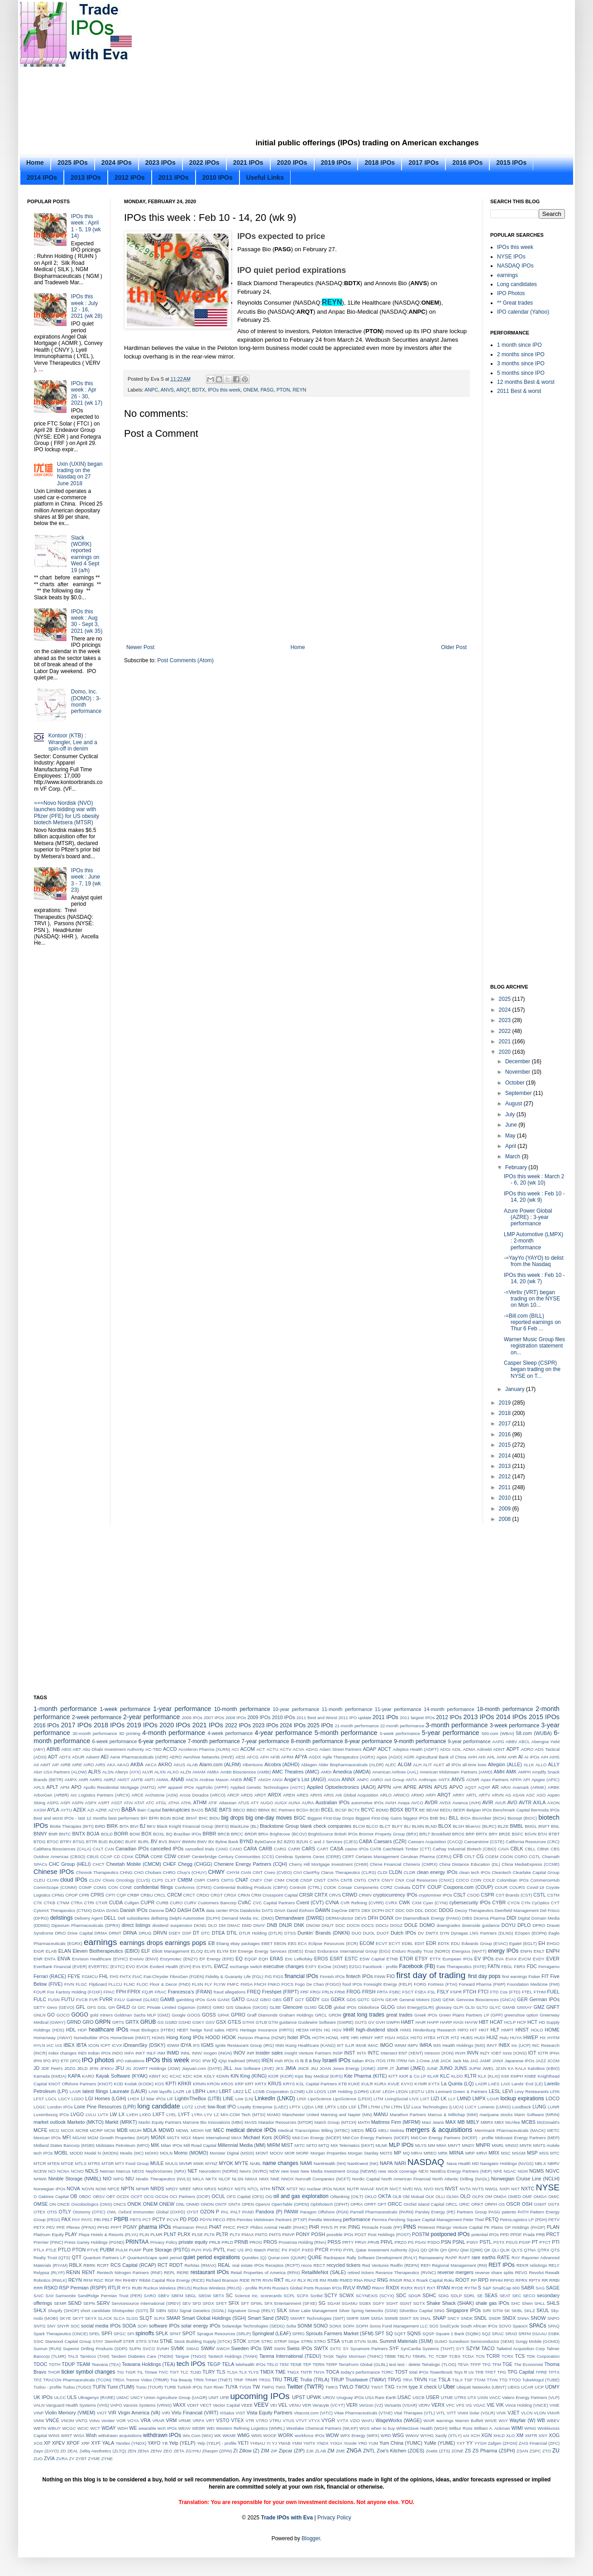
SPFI (106, 2333)
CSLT (460, 1894)
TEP (307, 2364)
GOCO (63, 2014)
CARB (266, 1848)
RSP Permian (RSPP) (83, 2287)
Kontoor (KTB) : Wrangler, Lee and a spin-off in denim (72, 742)
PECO (219, 2219)
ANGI (277, 1779)
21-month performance (356, 1725)
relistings (538, 2265)
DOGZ (396, 1925)
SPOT (189, 2333)
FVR (93, 1999)
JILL (227, 2068)
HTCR (443, 2037)
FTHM (540, 1991)
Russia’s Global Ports (293, 2287)
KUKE (354, 2083)
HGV (337, 2029)
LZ (216, 2114)
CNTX (374, 1880)
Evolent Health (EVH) (170, 1966)
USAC (404, 2397)
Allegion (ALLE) (505, 1764)
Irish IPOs (283, 2060)
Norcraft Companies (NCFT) (323, 2178)
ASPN (77, 1802)
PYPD (336, 2249)
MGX (186, 2137)
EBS (292, 1943)
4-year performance (283, 1732)
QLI (495, 2249)
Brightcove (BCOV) (288, 1833)
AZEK (79, 1809)
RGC (98, 2280)
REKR (522, 2265)
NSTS (240, 2188)
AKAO (123, 1764)
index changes (62, 2052)
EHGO (553, 1943)
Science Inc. (246, 2295)
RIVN (268, 2280)
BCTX (354, 1809)
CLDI (382, 1872)
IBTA (81, 2045)
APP (162, 1787)
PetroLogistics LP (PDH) (523, 2219)
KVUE (394, 2083)
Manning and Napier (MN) (346, 2114)
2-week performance (97, 1717)
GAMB (167, 1999)
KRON (213, 2083)
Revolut (536, 2272)
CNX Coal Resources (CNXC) (424, 1880)
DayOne (339, 1910)
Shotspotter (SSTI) (130, 2310)
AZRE (101, 1809)
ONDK (134, 2204)
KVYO (407, 2083)
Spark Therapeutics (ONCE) (60, 2333)
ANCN (192, 1779)
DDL (419, 1910)
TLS (220, 2372)
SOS (433, 2325)
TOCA (333, 2372)
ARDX (274, 1794)
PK (487, 2227)
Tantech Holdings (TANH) (233, 2356)
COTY (419, 1887)
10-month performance (242, 1709)
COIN (476, 1880)
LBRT (225, 2091)
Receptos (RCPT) (282, 2265)
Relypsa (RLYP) (49, 2272)
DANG (112, 1910)
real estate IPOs (248, 2265)
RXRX (407, 2287)
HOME (552, 2029)
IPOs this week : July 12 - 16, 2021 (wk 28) (86, 306)
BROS (458, 1833)
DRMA (101, 1933)
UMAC (122, 2397)
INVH (460, 2052)
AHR (511, 1756)
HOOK (229, 2037)
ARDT (260, 1794)
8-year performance (368, 1741)
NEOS (138, 2171)
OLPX (478, 2196)
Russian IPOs (328, 2287)
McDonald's (548, 2122)
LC (248, 2091)
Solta (291, 2325)
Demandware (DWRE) (299, 1918)
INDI (82, 2052)
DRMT (115, 1933)
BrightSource (320, 1833)
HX (542, 2037)
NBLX (540, 2163)
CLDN (395, 1872)
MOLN (166, 2153)
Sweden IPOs (246, 2348)
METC (553, 2130)
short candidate (95, 2310)
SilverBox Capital (416, 2310)
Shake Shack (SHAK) (450, 2303)
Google (179, 2014)
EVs (196, 1966)
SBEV (164, 2295)
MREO (430, 2153)
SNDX (509, 2318)
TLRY (208, 2372)
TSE (432, 2379)
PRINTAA (136, 2242)
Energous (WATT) (469, 1951)
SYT (460, 2348)
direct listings (136, 1925)
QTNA (530, 2249)
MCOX (67, 2130)
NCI (52, 2171)
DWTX (432, 1933)
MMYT (454, 2145)
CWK (404, 1902)
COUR (501, 1887)
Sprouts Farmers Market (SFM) (340, 2333)
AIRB (65, 1764)
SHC (515, 2303)
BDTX (198, 389)
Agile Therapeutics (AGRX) (348, 1756)
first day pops (484, 1976)
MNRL (498, 2145)
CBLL (530, 1848)
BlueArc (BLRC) (481, 1826)
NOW (101, 2188)
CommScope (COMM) (55, 1887)
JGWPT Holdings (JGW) (156, 2068)
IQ (214, 2060)
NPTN (127, 2188)
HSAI (390, 2037)
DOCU (382, 1925)
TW (256, 2387)
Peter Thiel (473, 2219)
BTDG (39, 1841)
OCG (149, 2196)
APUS (440, 1787)
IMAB (361, 2045)
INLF (151, 2052)
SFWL (257, 2303)
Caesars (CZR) (389, 1841)
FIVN (69, 1984)
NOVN (87, 2188)
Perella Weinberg (324, 2219)
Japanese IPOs (520, 2060)
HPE (345, 2037)
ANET (250, 1779)
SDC (401, 2295)
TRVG (394, 2379)
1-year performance (182, 1708)
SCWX (346, 2295)
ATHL (186, 1802)
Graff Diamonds (262, 2014)
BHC (203, 1818)
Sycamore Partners (369, 2348)
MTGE (67, 2163)
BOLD (107, 1833)
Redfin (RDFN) (404, 2265)
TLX (243, 2372)
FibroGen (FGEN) (187, 1976)
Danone (156, 1910)
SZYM (472, 2348)
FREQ (254, 1991)
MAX (450, 2122)
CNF (268, 1880)
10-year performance (296, 1709)
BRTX (481, 1833)
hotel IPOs (299, 2037)
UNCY (136, 2397)
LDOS (320, 2091)
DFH (373, 1918)
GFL (80, 2007)
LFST (38, 2098)
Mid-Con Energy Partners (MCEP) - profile (452, 2137)
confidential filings (153, 1887)
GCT (299, 1999)
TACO (487, 2348)
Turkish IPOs (189, 2387)
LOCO (553, 2098)
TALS (72, 2356)
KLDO (457, 2076)
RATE (503, 2257)
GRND (74, 2022)
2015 (505, 1445)
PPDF (516, 2234)
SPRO (298, 2333)
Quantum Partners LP (104, 2257)
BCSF (341, 1809)
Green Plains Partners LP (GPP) (471, 2014)
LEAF (375, 2091)
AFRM (287, 1756)
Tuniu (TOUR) (149, 2387)
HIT (473, 2029)
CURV (190, 1902)
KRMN (199, 2083)
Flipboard (98, 1984)
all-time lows (475, 1764)
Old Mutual (413, 2196)
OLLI (440, 2196)
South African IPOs (478, 2325)
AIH (544, 1756)
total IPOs (418, 2372)
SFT (245, 2303)
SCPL (289, 2295)
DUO (356, 1933)
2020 (505, 1052)
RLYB (312, 2280)
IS (297, 2060)
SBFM (177, 2295)
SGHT (392, 2303)
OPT (382, 2204)
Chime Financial (386, 1864)
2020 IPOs (292, 162)
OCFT (136, 2196)
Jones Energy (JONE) (354, 2068)
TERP (332, 2364)
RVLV (349, 2287)
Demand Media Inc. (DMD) (248, 1918)
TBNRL (419, 2356)
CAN (109, 1848)
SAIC (38, 2295)
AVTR (525, 1802)
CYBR (499, 1902)
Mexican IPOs (47, 2137)
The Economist (528, 2364)
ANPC (151, 389)
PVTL (219, 2249)
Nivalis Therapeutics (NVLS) (163, 2178)
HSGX (403, 2037)
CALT (98, 1848)
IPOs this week (224, 389)
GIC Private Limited (157, 2007)
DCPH (378, 1910)
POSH (318, 2234)
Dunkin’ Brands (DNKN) (323, 1933)
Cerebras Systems (293, 1856)
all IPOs (453, 1764)
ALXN (160, 1771)
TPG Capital (520, 2372)
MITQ (323, 2145)
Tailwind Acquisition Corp (520, 2348)
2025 (505, 999)
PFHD (103, 2227)
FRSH (368, 1991)
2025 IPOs (72, 162)
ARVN (497, 1794)
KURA (380, 2083)
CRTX (320, 1894)
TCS (520, 2356)
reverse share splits (494, 2272)
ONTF (221, 2204)
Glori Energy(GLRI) (415, 2007)
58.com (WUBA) (534, 1733)
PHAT (215, 2227)
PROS (270, 2242)
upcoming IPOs (259, 2396)
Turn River (214, 2387)
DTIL (232, 1933)
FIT (545, 1976)
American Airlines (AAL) (395, 1771)
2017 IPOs (423, 162)
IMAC (373, 2045)
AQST (470, 1787)
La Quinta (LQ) (457, 2083)
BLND (431, 1826)
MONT (262, 2153)
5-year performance (450, 1732)
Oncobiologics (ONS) (91, 2204)
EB (211, 1943)
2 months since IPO (521, 354)
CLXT (170, 1880)
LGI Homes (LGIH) (105, 2098)
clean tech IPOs (474, 1872)
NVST (451, 2188)
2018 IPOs (379, 162)
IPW (206, 2060)
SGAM (333, 2303)
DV (421, 1933)
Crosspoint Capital (280, 1895)
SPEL (94, 2333)
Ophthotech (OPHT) (330, 2204)
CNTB (346, 1880)
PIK (343, 2227)
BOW (134, 1833)
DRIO (60, 1933)
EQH (263, 1958)
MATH (363, 2122)
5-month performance (346, 1732)
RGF (109, 2280)
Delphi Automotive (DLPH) (194, 1918)
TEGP (213, 2364)
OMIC (554, 2196)
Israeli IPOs (336, 2060)
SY (346, 2348)
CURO (176, 1902)
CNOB (292, 1880)
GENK (448, 1999)
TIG (120, 2372)
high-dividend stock (377, 2029)
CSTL (539, 1894)
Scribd (316, 2295)
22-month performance (402, 1725)
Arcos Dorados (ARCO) (203, 1794)
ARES (302, 1794)
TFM (496, 2364)
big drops (232, 1818)
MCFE (40, 2130)
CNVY (388, 1880)
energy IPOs (503, 1951)
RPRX (522, 2280)
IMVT (492, 2045)
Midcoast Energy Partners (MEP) (527, 2137)
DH (398, 1918)
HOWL (332, 2037)
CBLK (517, 1848)
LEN (430, 2091)
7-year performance (265, 1741)
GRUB (148, 2022)
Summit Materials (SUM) (406, 2341)
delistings (61, 1918)
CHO (138, 1872)
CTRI (89, 1902)
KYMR (421, 2083)
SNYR (63, 2325)
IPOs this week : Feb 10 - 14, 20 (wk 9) (534, 1196)
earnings (507, 275)
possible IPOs (339, 2234)
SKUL (542, 2310)
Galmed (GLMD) (142, 1999)
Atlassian (227, 1802)
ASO (540, 1794)
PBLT (107, 2219)
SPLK (162, 2333)
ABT (77, 1749)
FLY (208, 1984)
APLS (39, 1787)
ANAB (177, 1779)
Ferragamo (549, 1966)
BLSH (458, 1826)
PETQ (491, 2219)
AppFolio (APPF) (212, 1787)
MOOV (276, 2153)
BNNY (40, 1833)
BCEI (315, 1809)
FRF (304, 1991)
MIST (287, 2145)
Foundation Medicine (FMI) (533, 1984)
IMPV (412, 2045)
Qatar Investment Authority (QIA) (387, 2249)
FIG (268, 1976)
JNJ (314, 2068)
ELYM (222, 1951)
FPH (121, 1991)
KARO (88, 2076)
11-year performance (398, 1709)
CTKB (49, 1902)
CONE (126, 1887)
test (392, 2364)
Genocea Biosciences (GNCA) (486, 1999)
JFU (119, 2068)
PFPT (116, 2227)
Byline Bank (227, 1841)
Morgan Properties (328, 2153)
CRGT (216, 1895)
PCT (147, 2219)
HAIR (421, 2022)
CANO (236, 1848)
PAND (248, 2211)
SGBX (365, 2303)
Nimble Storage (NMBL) (74, 2178)
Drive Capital (80, 1933)
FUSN (54, 1999)
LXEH (132, 2114)
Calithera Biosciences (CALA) (62, 1848)
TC (431, 2356)
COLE (489, 1880)
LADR (481, 2083)
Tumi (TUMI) (120, 2387)
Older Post (454, 647)
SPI (130, 2333)
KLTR (470, 2076)
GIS (230, 2007)
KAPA (74, 2076)
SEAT (504, 2295)
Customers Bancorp (217, 1902)
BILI (443, 1818)
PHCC (229, 2227)
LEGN (401, 2091)
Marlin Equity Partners (160, 2122)
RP (474, 2280)
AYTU (66, 1809)
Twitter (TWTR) (305, 2387)
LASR (75, 2091)
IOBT (496, 2052)
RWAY (378, 2287)
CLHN (52, 1880)
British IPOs (346, 1833)
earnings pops (185, 1942)
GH (111, 2007)
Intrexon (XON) (439, 2052)
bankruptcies (176, 1809)
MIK (155, 2145)
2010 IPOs (217, 177)
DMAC (233, 1925)
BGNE (178, 1818)
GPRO (238, 2014)
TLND (195, 2372)
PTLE (51, 2249)
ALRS (94, 1771)
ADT (53, 1756)
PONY (303, 2234)
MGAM (79, 2137)
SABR (527, 2287)
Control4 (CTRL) (306, 1887)
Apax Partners (494, 1779)
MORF (302, 2153)
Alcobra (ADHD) (282, 1764)
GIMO (219, 2007)
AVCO (417, 1802)
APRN (425, 1787)
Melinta (397, 2130)
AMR (83, 1779)
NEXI (423, 2171)
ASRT (104, 1802)
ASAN (518, 1794)
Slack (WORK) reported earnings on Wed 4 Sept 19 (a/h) (85, 554)
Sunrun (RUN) (47, 2348)
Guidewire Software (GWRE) (326, 2022)
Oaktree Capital (53, 2196)
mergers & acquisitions (439, 2129)
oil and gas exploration (301, 2196)
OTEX (39, 2211)
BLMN (418, 1826)
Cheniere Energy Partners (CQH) (250, 1864)
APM (65, 1787)
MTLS (80, 2163)
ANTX (444, 1779)
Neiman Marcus (115, 2171)
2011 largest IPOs (417, 1717)
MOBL (61, 2152)
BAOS (197, 1809)
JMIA (290, 2068)
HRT (378, 2037)
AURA (308, 1802)
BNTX (78, 1833)
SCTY (330, 2295)
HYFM (553, 2037)
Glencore (292, 2007)
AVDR (431, 1802)
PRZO (401, 2242)
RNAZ (370, 2280)
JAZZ (541, 2060)
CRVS (335, 1895)
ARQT (182, 389)
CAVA (503, 1848)
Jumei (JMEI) (410, 2068)
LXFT (158, 2114)
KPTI (171, 2083)
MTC (555, 2153)
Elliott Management (170, 1951)
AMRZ (110, 1779)
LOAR (493, 2098)
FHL (103, 1976)
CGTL (534, 1856)
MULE (157, 2163)
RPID (509, 2280)
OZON (207, 2211)
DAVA (280, 1910)
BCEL (327, 1809)
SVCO (149, 2348)
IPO (47, 2060)
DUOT (383, 1933)
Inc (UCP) (521, 2045)
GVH (380, 2022)
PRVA (360, 2242)
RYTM (470, 2287)
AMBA (213, 1771)
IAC (50, 2045)
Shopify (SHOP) (63, 2310)
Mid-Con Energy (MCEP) (316, 2137)
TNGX (293, 2372)
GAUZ (252, 1999)
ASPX (91, 1802)
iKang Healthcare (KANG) (311, 2045)
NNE (274, 2178)
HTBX (430, 2037)
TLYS (253, 2372)
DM (222, 1925)
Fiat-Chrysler (155, 1976)
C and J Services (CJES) (334, 1841)
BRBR (209, 1833)
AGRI (409, 1756)
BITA (124, 1826)
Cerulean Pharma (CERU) (426, 1856)
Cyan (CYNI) (435, 1902)
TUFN (99, 2387)
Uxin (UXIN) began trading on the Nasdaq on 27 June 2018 (80, 474)
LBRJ (212, 2091)
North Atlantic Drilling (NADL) (460, 2178)
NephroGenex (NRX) (166, 2171)
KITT (393, 2076)
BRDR (250, 1833)
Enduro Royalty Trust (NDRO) (421, 1951)
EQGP (250, 1958)
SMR (364, 2318)
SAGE (553, 2287)
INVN (472, 2052)
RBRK (89, 2265)
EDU (455, 1943)
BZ (279, 1841)
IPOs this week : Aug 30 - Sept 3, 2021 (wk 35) (86, 621)
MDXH (197, 2130)
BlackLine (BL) (244, 1826)
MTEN (54, 2163)
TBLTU (404, 2356)
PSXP (525, 2242)
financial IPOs (301, 1976)
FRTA (382, 1991)
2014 (505, 1456)
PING (354, 2227)
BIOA (465, 1818)
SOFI (143, 2325)
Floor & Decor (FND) (170, 1984)
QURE (315, 2257)
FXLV (120, 1999)
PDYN (206, 2219)
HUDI (479, 2037)
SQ (389, 2333)
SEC (516, 2295)
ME (208, 2130)
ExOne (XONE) (333, 1966)
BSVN (530, 1833)
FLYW (219, 1984)
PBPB (121, 2219)
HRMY (366, 2037)
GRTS (118, 2022)
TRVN (420, 2379)
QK (487, 2249)
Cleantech (501, 1872)
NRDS (157, 2188)
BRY (493, 1833)
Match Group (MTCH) (335, 2122)
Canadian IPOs (132, 1848)
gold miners (101, 2014)
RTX (126, 2287)
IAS (58, 2045)
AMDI (325, 1771)
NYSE (548, 2187)
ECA (302, 1943)
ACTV (286, 1749)
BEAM (432, 1809)
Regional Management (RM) (459, 2265)
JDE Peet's (52, 2068)
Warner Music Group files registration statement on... (534, 1346)
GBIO (265, 1999)
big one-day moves (269, 1818)
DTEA (218, 1933)
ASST (116, 1802)
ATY (255, 1802)
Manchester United (300, 2114)
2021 (505, 1041)
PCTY (158, 2219)
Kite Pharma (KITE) (365, 2076)
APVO (456, 1787)
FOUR (39, 1991)
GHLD (123, 2007)
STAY (98, 2341)
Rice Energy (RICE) (185, 2280)
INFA (129, 2052)
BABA (128, 1810)
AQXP (484, 1787)
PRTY (348, 2242)
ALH (417, 1764)
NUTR (353, 2188)
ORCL (451, 2204)
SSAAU (539, 2333)
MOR (290, 2153)
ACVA (298, 1749)
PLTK (209, 2234)
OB (73, 2196)
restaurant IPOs (210, 2272)
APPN (384, 1787)
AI (520, 1756)
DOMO (427, 1925)
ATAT (139, 1802)
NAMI (306, 2163)
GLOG (388, 2007)
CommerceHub (545, 1880)
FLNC (129, 1984)
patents (509, 2211)
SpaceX (520, 2325)
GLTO (482, 2007)
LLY (451, 2098)
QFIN (433, 2249)
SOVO (505, 2325)
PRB (540, 2234)
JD (36, 2068)
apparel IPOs (181, 1787)
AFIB (275, 1756)
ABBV (511, 1741)
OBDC (85, 2196)
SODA (129, 2325)
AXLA (539, 1802)
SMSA (377, 2318)
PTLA (38, 2249)
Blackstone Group (279, 1826)
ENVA (64, 1958)
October (515, 1083)
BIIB (434, 1818)
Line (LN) (244, 2098)
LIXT (424, 2098)
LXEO (145, 2114)
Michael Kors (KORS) (267, 2137)
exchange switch (246, 1966)
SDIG (443, 2295)
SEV (186, 2303)
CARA (250, 1848)
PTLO (64, 2249)
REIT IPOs (501, 2265)
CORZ (386, 1887)
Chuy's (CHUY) (192, 1872)
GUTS (361, 2022)
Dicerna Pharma (489, 1918)
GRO (88, 2022)
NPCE (113, 2188)
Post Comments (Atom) (185, 660)
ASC (530, 1794)
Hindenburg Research (434, 2029)
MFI (66, 2137)
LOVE (200, 2106)
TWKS (331, 2387)
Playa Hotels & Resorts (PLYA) (109, 2234)
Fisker (534, 1976)
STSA (333, 2341)
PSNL (458, 2242)
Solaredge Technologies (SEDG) (253, 2325)
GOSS (209, 2014)
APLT (52, 1787)
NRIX (197, 2188)
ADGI (445, 1749)
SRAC (498, 2333)
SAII (49, 2295)
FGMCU (90, 1976)
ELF (145, 1951)
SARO (150, 2295)
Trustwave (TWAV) (365, 2379)
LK (443, 2098)
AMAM (199, 1771)
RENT (88, 2272)
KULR (367, 2083)
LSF (353, 2106)
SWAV (208, 2348)
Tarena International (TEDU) (290, 2356)
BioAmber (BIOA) (489, 1818)
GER (522, 1999)
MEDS (357, 2130)
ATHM (200, 1802)
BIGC (300, 1818)
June (511, 1125)
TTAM (479, 2379)
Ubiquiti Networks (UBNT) (481, 2387)
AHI (481, 1756)
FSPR (456, 1991)
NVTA (465, 2188)
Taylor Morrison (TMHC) (359, 2356)
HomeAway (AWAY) (52, 2037)
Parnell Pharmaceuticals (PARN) (381, 2211)
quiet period (170, 2257)
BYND (246, 1841)
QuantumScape (142, 2257)
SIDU (172, 2310)
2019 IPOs (336, 162)
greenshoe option (521, 2014)
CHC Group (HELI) (70, 1864)
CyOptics (541, 1902)
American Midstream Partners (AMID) (456, 1771)
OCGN (161, 2196)
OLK (430, 2196)
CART (323, 1848)
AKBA (136, 1764)
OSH (527, 2204)
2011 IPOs (173, 177)
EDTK (444, 1943)
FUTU (67, 1999)
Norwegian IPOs (49, 2188)
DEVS (361, 1918)
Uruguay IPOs (349, 2397)
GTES (234, 2022)
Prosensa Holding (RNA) (302, 2242)
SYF (394, 2348)
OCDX (123, 2196)
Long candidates (517, 284)
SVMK (178, 2348)
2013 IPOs (86, 177)
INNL (186, 2052)
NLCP (224, 2178)
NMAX (251, 2178)
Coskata (402, 1887)
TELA (228, 2364)
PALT (235, 2211)
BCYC (367, 1809)
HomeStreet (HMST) (130, 2037)
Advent (93, 1756)
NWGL (491, 2188)
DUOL (369, 1933)
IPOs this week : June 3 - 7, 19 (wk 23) (86, 880)
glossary (443, 2007)
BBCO (239, 1809)
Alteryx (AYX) (128, 1771)
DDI (410, 1910)
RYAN (443, 2287)
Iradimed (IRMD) (244, 2060)
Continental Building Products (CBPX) (250, 1887)
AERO (175, 1756)
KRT (249, 2083)
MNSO (511, 2145)
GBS (277, 1999)
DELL (110, 1918)
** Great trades (515, 303)
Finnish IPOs (332, 1976)
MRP (470, 2153)
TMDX (267, 2372)
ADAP (369, 1749)
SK (507, 2310)
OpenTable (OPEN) (290, 2204)
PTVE (93, 2249)
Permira (379, 2219)
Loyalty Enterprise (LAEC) (262, 2106)
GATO (238, 1999)
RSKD (50, 2287)
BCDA (302, 1809)
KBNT (155, 2076)
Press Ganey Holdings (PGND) (94, 2242)
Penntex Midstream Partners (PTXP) (272, 2219)
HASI (459, 2022)
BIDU (215, 1818)
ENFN (526, 1951)
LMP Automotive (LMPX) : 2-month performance (533, 1241)
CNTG (360, 1880)
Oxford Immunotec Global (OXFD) (151, 2211)
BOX (146, 1833)
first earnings (514, 1976)
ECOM (366, 1943)
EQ (239, 1958)
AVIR (487, 1802)
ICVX (117, 2045)
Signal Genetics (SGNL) (202, 2310)
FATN (494, 1966)
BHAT (191, 1818)
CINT (258, 1872)
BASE (211, 1809)
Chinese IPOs (53, 1871)
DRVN (160, 1933)
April (511, 1146)
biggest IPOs (416, 1818)
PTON (283, 389)
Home (35, 162)
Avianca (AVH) (466, 1802)
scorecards (271, 2295)
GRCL (321, 2014)
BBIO (252, 1809)
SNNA (523, 2318)
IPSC (196, 2060)
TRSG (264, 2379)
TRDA (118, 2379)
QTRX (543, 2249)
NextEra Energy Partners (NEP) (461, 2171)
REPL (169, 2272)
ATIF (212, 1802)
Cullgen (131, 1902)
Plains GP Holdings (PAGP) (518, 2227)
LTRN (396, 2106)
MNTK (526, 2145)
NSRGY (225, 2188)
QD (424, 2249)
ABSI (67, 1749)
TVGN (245, 2387)
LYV (208, 2114)
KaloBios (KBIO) (544, 2068)
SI (152, 2310)
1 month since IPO (519, 345)
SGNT (406, 2303)
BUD (103, 1841)
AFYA (301, 1756)
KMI (505, 2076)
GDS (351, 1999)
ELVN (209, 1951)
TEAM (83, 2364)
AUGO (266, 1802)
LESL (495, 2091)
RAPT (464, 2257)
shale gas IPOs (493, 2303)
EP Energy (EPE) (216, 1958)
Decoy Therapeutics (474, 1910)
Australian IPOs (333, 1802)
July (510, 1114)
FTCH (469, 1991)
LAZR (179, 2091)
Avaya (403, 1802)
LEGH (388, 2091)
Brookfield (441, 1833)
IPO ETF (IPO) (66, 2060)
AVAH (391, 1802)
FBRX (520, 1966)
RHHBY (130, 2280)
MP (397, 2152)
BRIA (263, 1833)
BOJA (92, 1833)
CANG (221, 1848)
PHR (314, 2227)
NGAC (509, 2171)
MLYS (420, 2145)
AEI (104, 1756)
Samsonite (65, 2295)
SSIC (38, 2341)
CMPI (199, 1880)
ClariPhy (311, 1872)
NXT (515, 2188)
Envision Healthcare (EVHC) (100, 1958)
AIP (55, 1764)
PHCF (243, 2227)
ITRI (391, 2060)
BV (154, 1841)
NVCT (395, 2188)
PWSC (273, 2249)
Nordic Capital (366, 2178)
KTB (342, 2083)
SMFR (352, 2318)
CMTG (227, 1880)
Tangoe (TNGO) (190, 2356)
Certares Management (377, 1856)
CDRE (157, 1856)
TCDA (468, 2356)
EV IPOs (483, 1958)
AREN (289, 1794)
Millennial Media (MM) (242, 2145)
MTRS (94, 2163)
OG (268, 2196)
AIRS (100, 1764)
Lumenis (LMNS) (494, 2106)
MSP (532, 2152)
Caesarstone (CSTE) (484, 1841)
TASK (328, 2356)
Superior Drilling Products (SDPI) (95, 2348)
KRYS (289, 2083)
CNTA (333, 1880)
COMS (99, 1887)
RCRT (103, 2265)
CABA (365, 1841)
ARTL (471, 1794)
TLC (184, 2372)
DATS (267, 1910)
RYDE (457, 2287)
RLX (301, 2280)
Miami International (211, 2137)
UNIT (214, 2397)
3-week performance (515, 1725)
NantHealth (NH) (330, 2163)
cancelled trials (199, 1848)
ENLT (539, 1951)
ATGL (161, 1802)
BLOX (444, 1826)
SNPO (553, 2318)
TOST (401, 2372)
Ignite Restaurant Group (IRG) (244, 2045)
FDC (532, 1966)
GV (371, 2022)
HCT (532, 2022)
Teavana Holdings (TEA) (148, 2364)
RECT (319, 2265)
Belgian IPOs (479, 1809)
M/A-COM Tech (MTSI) (242, 2114)
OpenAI (262, 2204)
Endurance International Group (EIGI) (353, 1951)
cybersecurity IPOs (469, 1902)
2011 (505, 1487)
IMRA (426, 2045)
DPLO (524, 1925)
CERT (348, 1856)
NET (192, 2171)
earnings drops (141, 1942)
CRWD (349, 1894)
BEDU (446, 1809)
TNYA (319, 2372)
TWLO (346, 2387)
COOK (330, 1887)
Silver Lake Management (313, 2310)
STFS (141, 2341)
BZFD (289, 1841)
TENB (295, 2364)
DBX (366, 1910)
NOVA (73, 2188)
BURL (144, 1841)
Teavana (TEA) (105, 2364)
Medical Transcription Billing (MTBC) (314, 2130)
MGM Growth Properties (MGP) (118, 2137)
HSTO (416, 2037)
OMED (514, 2196)
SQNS (414, 2333)
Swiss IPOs (299, 2348)
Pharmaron (183, 2227)
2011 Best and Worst (316, 1717)
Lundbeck (521, 2106)
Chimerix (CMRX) (420, 1864)
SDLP (456, 2295)
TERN (319, 2364)
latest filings (95, 2091)
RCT (162, 2265)
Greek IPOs (425, 2014)
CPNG (58, 1895)
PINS (409, 2227)
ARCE (137, 1794)
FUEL (553, 1991)
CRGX (230, 1895)
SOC (75, 2325)
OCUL (218, 2196)
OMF (527, 2196)
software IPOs (164, 2325)
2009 (505, 1508)
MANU (380, 2114)
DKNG (200, 1925)
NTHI (265, 2188)
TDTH (55, 2364)
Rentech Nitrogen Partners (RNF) (130, 2272)
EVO (130, 1966)
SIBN (161, 2310)
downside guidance (481, 1925)
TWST (377, 2387)
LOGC (39, 2106)
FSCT (407, 1991)
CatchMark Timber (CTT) (407, 1848)
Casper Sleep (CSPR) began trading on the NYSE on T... (532, 1369)
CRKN (244, 1895)
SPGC (120, 2333)
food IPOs (352, 1984)
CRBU (146, 1895)
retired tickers (361, 2272)
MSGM (519, 2153)
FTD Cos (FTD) (505, 1991)
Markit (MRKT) (121, 2122)
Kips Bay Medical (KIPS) (319, 2076)
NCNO (77, 2171)
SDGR (414, 2295)
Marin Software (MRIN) (537, 2114)
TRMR (251, 2379)
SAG (540, 2287)
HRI (355, 2037)
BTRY (66, 1841)
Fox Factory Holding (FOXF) (74, 1991)
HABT (407, 2022)
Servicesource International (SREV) (146, 2303)
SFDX (209, 2303)
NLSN (238, 2178)
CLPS (157, 1880)
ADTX (65, 1756)
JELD (82, 2068)
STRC (267, 2341)
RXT (431, 2287)
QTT (76, 2257)
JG (128, 2068)
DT (196, 1933)
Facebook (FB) (417, 1966)
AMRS (96, 1779)
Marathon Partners (408, 2114)
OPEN (248, 2204)
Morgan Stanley (363, 2153)
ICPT (105, 2045)
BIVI (134, 1826)
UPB (224, 2397)
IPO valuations (130, 2060)
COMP (85, 1887)
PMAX (247, 2234)
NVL (418, 2188)
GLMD (310, 2007)
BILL (454, 1818)
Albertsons (253, 1764)
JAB (435, 2060)
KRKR (184, 2083)
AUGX (280, 1802)
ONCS (120, 2204)
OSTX (554, 2204)
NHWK (40, 2178)
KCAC (176, 2076)
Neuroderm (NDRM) (218, 2171)
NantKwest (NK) (362, 2163)
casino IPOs (356, 1848)
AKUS (179, 1764)
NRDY (172, 2188)
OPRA (356, 2204)
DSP (186, 1933)
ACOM (247, 1749)
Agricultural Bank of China (441, 1756)
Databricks (250, 1910)
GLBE (275, 2007)
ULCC (60, 2397)
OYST (192, 2211)
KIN (234, 2076)
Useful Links (265, 177)
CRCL (160, 1895)
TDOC (40, 2364)
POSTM (420, 2234)
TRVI (407, 2379)
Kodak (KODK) (138, 2083)
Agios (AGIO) (389, 1756)
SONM (304, 2325)
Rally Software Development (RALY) (381, 2257)
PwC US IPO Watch (246, 2249)
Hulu (504, 2037)
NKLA (198, 2178)
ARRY (458, 1794)
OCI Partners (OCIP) (190, 2196)
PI (336, 2227)
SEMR (60, 2303)
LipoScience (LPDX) (352, 2098)
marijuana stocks (496, 2114)
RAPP (451, 2257)
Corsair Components (358, 1887)
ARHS (316, 1794)
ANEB (236, 1779)
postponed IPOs (450, 2234)
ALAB (192, 1764)
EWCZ (221, 1966)
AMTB (137, 1779)
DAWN (323, 1910)
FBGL (506, 1966)
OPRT (370, 2204)
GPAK (224, 2014)
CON (113, 1887)
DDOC (431, 1910)
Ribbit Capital (152, 2280)
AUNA (294, 1802)
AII (36, 1764)
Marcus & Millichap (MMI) (453, 2114)
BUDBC (116, 1841)
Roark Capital (429, 2280)
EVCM (524, 1958)
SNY (51, 2325)
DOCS (367, 1925)
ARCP (233, 1794)
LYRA (196, 2114)
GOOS (194, 2014)
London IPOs (60, 2106)
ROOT (462, 2280)
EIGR (38, 1951)
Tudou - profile (47, 2387)
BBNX (264, 1809)
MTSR (107, 2163)
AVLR (500, 1802)
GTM (273, 2022)
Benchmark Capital (511, 1809)
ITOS (381, 2060)
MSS (544, 2153)
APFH (516, 1779)
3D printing (129, 1733)
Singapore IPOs (463, 2310)
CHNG (126, 1872)
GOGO (79, 2015)
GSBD (171, 2022)
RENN (73, 2272)
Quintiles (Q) (254, 2257)
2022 (505, 1031)
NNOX (287, 2178)
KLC (445, 2076)
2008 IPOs (235, 1717)
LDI (309, 2091)
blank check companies (325, 1826)
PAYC (87, 2219)
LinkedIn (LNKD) (275, 2098)
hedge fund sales (207, 2029)
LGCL (51, 2098)
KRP (239, 2083)
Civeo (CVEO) (278, 1872)
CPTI (110, 1895)
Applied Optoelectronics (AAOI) (341, 1787)
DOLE (410, 1925)
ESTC (351, 1958)
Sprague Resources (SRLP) (224, 2333)
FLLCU (115, 1984)
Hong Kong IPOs (185, 2037)
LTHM (374, 2106)
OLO (465, 2196)
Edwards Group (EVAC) (485, 1943)
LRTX (330, 2106)
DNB (272, 1925)
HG (327, 2029)
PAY (76, 2219)
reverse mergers (455, 2272)
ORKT (477, 2204)
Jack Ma (461, 2060)
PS (411, 2242)
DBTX (354, 1910)
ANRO (376, 1779)
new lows (290, 2171)
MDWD (166, 2130)
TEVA (463, 2364)
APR (397, 1787)
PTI (556, 2242)
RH (118, 2280)
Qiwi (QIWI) (471, 2249)
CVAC (244, 1902)
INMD (173, 2052)
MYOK (226, 2163)
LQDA (308, 2106)
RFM (88, 2280)
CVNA (332, 1902)
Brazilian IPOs (187, 1833)
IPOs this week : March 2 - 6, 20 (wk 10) (534, 1179)
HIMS (405, 2029)
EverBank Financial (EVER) (60, 1966)
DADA (99, 1910)
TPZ (37, 2379)
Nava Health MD (463, 2163)
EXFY (311, 1966)
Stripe (294, 2341)
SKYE (65, 2318)
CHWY (216, 1872)
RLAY (290, 2280)
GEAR (391, 1999)
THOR (54, 2372)
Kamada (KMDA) (50, 2076)
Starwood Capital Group (68, 2341)
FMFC (233, 1984)
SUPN (135, 2348)
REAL (224, 2265)
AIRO (88, 1764)
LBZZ (238, 2091)
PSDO (433, 2242)
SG (322, 2303)
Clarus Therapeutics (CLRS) (348, 1872)
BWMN (189, 1841)
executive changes (283, 1966)
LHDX (133, 2098)
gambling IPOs (190, 1999)
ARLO (386, 1794)
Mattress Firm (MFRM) (396, 2122)
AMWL (162, 1779)
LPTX (295, 2106)
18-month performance (505, 1709)
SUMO (440, 2341)
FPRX (133, 1991)
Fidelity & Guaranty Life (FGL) (234, 1976)
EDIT (420, 1943)
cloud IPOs (73, 1880)
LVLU (91, 2114)
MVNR (185, 2163)
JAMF (485, 2060)
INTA (361, 2052)
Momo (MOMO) (191, 2152)
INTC (373, 2052)
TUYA (231, 2387)
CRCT (189, 1895)
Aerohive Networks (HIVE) (208, 1756)
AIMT (45, 1764)
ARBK (554, 1787)
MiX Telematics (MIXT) (352, 2145)
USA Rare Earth (381, 2397)
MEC (218, 2130)
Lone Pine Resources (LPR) (105, 2106)
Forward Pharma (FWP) (482, 1984)
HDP (82, 2029)
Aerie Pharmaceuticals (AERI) (139, 1756)
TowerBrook (441, 2372)
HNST (522, 2029)
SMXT (405, 2318)
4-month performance (173, 1732)
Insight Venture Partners (307, 2052)
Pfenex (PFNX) (81, 2227)
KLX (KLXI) (489, 2076)
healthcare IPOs (108, 2029)
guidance (288, 2022)
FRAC (161, 1991)
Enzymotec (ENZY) (179, 1958)
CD (117, 1856)
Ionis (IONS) (515, 2052)
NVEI (408, 2188)
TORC (387, 2372)
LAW (153, 2091)
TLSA (232, 2372)
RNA (358, 2280)
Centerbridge (203, 1856)
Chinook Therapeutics (97, 1872)
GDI (325, 1999)
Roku (449, 2280)
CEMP (183, 1856)
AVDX (445, 1802)
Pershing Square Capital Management (425, 2219)
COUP (434, 1887)
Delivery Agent (88, 1918)
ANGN (334, 1779)
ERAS (276, 1958)
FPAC (109, 1991)
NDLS (91, 2171)
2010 (505, 1498)
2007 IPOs (214, 1717)
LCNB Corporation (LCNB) (279, 2091)
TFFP (475, 2364)
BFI (144, 1818)
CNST (320, 1880)
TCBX (455, 2356)
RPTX (534, 2280)
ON (52, 2204)
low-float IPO (222, 2106)
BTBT (554, 1833)
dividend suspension (172, 1925)
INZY (485, 2052)
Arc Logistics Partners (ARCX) (100, 1794)
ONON (207, 2204)
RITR (256, 2280)
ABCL (524, 1741)
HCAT (496, 2022)
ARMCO (401, 1794)
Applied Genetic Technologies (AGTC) (267, 1787)
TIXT (174, 2372)
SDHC (429, 2295)
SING (439, 2310)
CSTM (553, 1895)
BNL (555, 1826)
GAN (211, 1999)
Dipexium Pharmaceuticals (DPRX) (86, 1925)
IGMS (207, 2045)
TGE (507, 2364)
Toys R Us (464, 2372)
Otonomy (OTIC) (89, 2211)
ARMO (417, 1794)
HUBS (467, 2037)
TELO (272, 2364)
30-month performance (94, 1733)
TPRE (541, 2372)
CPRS (97, 1894)
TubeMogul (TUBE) (541, 2379)
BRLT (424, 1833)
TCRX (507, 2356)
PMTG (261, 2234)
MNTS (539, 2145)
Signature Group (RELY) (251, 2310)
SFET (221, 2303)
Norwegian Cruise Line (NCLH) (525, 2178)
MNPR (483, 2145)
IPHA (555, 2052)
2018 (505, 1413)
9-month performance (420, 1741)
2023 (505, 1020)
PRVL (387, 2242)
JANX (497, 2060)
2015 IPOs (511, 162)
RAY (516, 2257)
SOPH (362, 2325)
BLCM (359, 1826)
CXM (416, 1902)
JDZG (70, 2068)
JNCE (303, 2068)
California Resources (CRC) (533, 1841)
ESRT (336, 1958)
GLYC (495, 2007)
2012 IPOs (130, 177)
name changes (280, 2163)
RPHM (496, 2280)
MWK (198, 2163)
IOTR (543, 2052)
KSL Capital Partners (316, 2083)
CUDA (116, 1902)
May (511, 1136)
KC (165, 2076)
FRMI (340, 1991)
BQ (169, 1833)
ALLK (528, 1764)
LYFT (184, 2114)
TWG (280, 2387)
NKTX (211, 2178)
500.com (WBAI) (498, 1733)
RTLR (114, 2287)
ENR (38, 1958)
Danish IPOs (134, 1910)
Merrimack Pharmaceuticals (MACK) (509, 2130)
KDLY (209, 2076)
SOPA (348, 2325)
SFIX (233, 2303)
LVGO (77, 2114)
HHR (349, 2029)
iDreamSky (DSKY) (145, 2045)
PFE (61, 2227)
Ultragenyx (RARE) (96, 2397)
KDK (198, 2076)
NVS (439, 2188)
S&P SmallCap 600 (501, 2287)
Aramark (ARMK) (529, 1787)
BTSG (79, 1841)
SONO (320, 2325)
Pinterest (426, 2227)
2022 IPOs (204, 162)
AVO (512, 1802)
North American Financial (405, 2178)
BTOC (52, 1841)
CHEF (169, 1864)
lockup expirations (522, 2098)
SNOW (538, 2318)
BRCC (237, 1833)
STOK (239, 2341)
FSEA (420, 1991)
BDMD (382, 1809)
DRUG (145, 1933)
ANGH (264, 1779)
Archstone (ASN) (161, 1794)
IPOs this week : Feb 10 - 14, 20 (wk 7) (534, 1278)
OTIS (52, 2211)
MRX (493, 2152)
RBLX (75, 2265)
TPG (501, 2372)
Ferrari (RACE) (49, 1976)
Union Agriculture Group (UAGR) (175, 2397)
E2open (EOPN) (530, 1933)
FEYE (73, 1976)
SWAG (192, 2348)
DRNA (130, 1933)
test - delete (409, 2364)
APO (76, 1787)
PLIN (144, 2234)
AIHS (555, 1756)
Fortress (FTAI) (442, 1984)
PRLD (228, 2242)
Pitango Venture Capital (459, 2227)
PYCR (322, 2249)
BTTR (91, 1841)
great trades (399, 2014)
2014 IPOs (42, 177)
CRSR (306, 1894)
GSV (210, 2022)
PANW (291, 2211)
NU (302, 2188)
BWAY (174, 1841)
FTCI (483, 1991)
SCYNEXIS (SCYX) (375, 2295)
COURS (517, 1887)
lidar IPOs (156, 2098)
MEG (371, 2130)
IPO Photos (511, 293)
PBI (97, 2219)
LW (113, 2114)
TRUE (290, 2379)
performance (357, 2219)
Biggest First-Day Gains (378, 1818)
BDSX (396, 1809)
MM (431, 2145)
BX (211, 1841)
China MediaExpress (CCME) (531, 1864)
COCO (462, 1880)
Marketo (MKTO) (85, 2122)
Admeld (484, 1749)
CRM (256, 1895)
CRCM (174, 1894)
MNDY (468, 2145)
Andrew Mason (214, 1779)
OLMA (452, 2196)
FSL (432, 1991)
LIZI (434, 2098)
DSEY (175, 1933)
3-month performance (457, 1725)
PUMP (135, 2249)
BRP (470, 1833)
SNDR (494, 2318)
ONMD (192, 2204)
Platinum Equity (48, 2234)
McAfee (512, 2122)
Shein (527, 2303)
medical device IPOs (251, 2130)
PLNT (170, 2234)
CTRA (76, 1902)
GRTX (132, 2022)
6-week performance (114, 1741)
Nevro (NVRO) (253, 2171)
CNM (279, 1880)
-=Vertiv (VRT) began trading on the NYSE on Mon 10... (532, 1299)
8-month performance (317, 1741)
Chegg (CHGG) (195, 1864)
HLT (495, 2029)
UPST (298, 2397)
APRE (409, 1787)
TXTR (401, 2387)
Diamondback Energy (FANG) (432, 1918)
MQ (406, 2153)
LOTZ (187, 2106)
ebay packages (245, 1943)
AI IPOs (531, 1756)
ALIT (427, 1764)
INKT (140, 2052)
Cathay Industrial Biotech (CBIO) (465, 1848)
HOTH (318, 2037)
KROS (227, 2083)
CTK (37, 1902)
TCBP (442, 2356)
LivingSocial (396, 2098)
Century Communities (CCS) (246, 1856)
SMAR (173, 2318)
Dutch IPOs (403, 1933)
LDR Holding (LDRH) (348, 2091)
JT (391, 2068)
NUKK (340, 2188)
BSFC (518, 1833)
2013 (505, 1466)
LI (143, 2098)
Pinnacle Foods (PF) (382, 2227)
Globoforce (368, 2007)
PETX (39, 2227)
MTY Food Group (132, 2163)
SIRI (487, 2310)
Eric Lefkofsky (299, 1958)
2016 (505, 1434)
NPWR (142, 2188)
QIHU (453, 2249)
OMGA (539, 2196)
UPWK (313, 2397)
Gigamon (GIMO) (194, 2007)
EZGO (355, 1966)
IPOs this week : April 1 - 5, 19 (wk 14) (86, 226)
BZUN (302, 1841)
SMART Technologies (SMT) (317, 2318)
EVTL (207, 1966)
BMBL (516, 1826)
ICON (93, 2045)
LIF (170, 2098)
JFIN (93, 2068)
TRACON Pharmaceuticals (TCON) (77, 2379)
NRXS (210, 2188)
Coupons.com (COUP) (468, 1887)
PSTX (499, 2242)
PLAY (71, 2234)
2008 (505, 1519)
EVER (553, 1958)
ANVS (167, 389)
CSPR (487, 1894)
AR (495, 1787)
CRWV (365, 1895)
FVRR (106, 1999)
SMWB (391, 2318)
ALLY (554, 1764)
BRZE (505, 1833)
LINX (301, 2098)
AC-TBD (153, 1749)
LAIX (505, 2083)
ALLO (541, 1764)
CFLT (469, 1856)
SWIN (279, 2348)
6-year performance (162, 1741)
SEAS (490, 2295)
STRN (306, 2341)
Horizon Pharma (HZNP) (262, 2037)
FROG (354, 1991)
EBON (280, 1943)
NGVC (552, 2171)
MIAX (236, 2137)
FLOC (142, 1984)
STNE (166, 2341)
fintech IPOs (359, 1976)
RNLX (409, 2280)
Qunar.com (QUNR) (287, 2257)
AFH (264, 1756)
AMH (498, 1771)
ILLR (349, 2045)
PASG (266, 389)
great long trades (363, 2015)
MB (460, 2122)
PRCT (553, 2234)
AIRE (77, 1764)
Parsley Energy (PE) (435, 2211)
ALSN (108, 1771)
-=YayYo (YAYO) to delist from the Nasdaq (534, 1261)
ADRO (527, 1749)
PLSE (197, 2234)
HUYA (516, 2037)
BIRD (100, 1826)
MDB (122, 2130)
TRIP (239, 2379)
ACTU (272, 1749)
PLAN (553, 2227)
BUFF (131, 1841)
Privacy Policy (163, 2242)
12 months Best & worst (526, 382)
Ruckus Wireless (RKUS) (167, 2287)
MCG (54, 2130)
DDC (400, 1910)
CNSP (306, 1880)
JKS (280, 2068)
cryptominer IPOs (435, 1895)
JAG (474, 2060)
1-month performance (65, 1708)
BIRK (112, 1826)
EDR (431, 1943)
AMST (123, 1779)
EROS (321, 1958)
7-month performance (214, 1741)
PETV (554, 2219)
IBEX (69, 2045)
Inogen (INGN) (218, 2052)
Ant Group (394, 1779)
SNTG (39, 2325)
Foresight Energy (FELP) (387, 1984)
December (518, 1061)
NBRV (553, 2163)
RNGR (395, 2280)
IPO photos (97, 2060)
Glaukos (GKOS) (251, 2007)
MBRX (487, 2122)
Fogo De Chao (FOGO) (318, 1984)
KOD (119, 2083)
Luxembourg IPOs (51, 2114)
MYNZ (211, 2163)
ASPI (65, 1802)
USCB (418, 2397)
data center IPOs (222, 1910)
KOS (159, 2083)
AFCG (253, 1756)
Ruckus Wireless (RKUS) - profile (225, 2287)
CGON (506, 1856)
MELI (383, 2130)
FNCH (260, 1984)
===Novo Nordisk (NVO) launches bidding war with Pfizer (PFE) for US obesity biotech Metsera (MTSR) (66, 813)
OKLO (370, 2196)
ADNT (499, 1749)
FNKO (274, 1984)
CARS (308, 1848)
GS (161, 2022)
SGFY (378, 2303)
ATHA (174, 1802)
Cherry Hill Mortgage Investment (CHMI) (328, 1864)
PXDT (295, 2249)
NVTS (478, 2188)
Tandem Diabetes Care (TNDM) (142, 2356)
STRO (320, 2341)
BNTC (65, 1833)
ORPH (491, 2204)
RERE (183, 2272)
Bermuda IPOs (545, 1809)
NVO (429, 2188)
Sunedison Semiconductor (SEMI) (481, 2341)
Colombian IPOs (513, 1880)
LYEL (171, 2114)
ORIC (464, 2204)
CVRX (391, 1902)
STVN (360, 2341)
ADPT (512, 1749)
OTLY (65, 2211)
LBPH (198, 2091)
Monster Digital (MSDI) (232, 2153)
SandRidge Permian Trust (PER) (109, 2295)
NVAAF (367, 2188)
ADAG (312, 1749)
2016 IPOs (467, 162)
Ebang (222, 1943)
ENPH (553, 1951)
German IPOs (544, 1999)
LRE (319, 2106)
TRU (277, 2379)
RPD (483, 2280)
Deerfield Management (517, 1910)
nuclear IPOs (319, 2188)
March (513, 1156)
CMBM (184, 1880)
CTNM (63, 1902)
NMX (264, 2178)
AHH (472, 1756)
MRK (443, 2153)
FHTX (125, 1976)
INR (250, 2052)
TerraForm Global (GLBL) (363, 2364)
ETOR (406, 1958)
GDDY (313, 1999)
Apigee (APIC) (545, 1779)
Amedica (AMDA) (352, 1771)
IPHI (37, 2060)
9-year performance (469, 1741)
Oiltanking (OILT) (346, 2196)
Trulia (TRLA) (315, 2379)
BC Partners (283, 1809)
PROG (255, 2242)
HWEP (530, 2037)
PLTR (222, 2234)
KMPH (517, 2076)
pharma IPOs (155, 2227)
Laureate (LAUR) (128, 2091)
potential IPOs (484, 2234)
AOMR (472, 1779)
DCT (389, 1910)
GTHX (248, 2022)
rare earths (484, 2257)
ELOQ (197, 1951)
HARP (446, 2022)
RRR (38, 2287)
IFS (196, 2045)
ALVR (147, 1771)
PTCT (545, 2242)
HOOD (213, 2037)
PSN (446, 2242)
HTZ (455, 2037)
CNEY (256, 1880)
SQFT (400, 2333)
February (516, 1167)
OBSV (99, 2196)
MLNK (382, 2145)
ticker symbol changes (88, 2372)
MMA (441, 2145)
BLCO (372, 1826)
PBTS (135, 2219)
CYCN (513, 1902)
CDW (170, 1856)
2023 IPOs (160, 162)
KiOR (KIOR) (281, 2076)
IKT (340, 2045)
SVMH (163, 2348)
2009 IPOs (258, 1717)
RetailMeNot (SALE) (323, 2272)
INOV (239, 2052)
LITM (378, 2098)
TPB (479, 2372)
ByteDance (265, 1841)
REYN (332, 302)
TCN (480, 2356)
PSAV (420, 2242)
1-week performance (125, 1709)
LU (407, 2106)
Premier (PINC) (48, 2242)
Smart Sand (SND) (268, 2318)
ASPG (53, 1802)
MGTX (173, 2137)
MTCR (39, 2163)
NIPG (118, 2178)
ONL (180, 2204)
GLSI (470, 2007)
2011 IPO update (354, 1717)
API (526, 1779)
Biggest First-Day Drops (330, 1818)
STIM (153, 2341)
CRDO (202, 1895)
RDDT (176, 2265)
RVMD (363, 2287)
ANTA (411, 1779)
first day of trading (430, 1975)
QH (443, 2249)
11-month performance (347, 1709)
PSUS (511, 2242)
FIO (391, 1976)
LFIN (555, 2091)
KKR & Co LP (412, 2076)
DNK (299, 1925)
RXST (420, 2287)
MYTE (242, 2163)
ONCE (63, 2204)
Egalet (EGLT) (523, 1943)
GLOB (325, 2007)
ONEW (167, 2204)
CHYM (232, 1872)
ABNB (53, 1749)
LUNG (539, 2106)
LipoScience (319, 2098)
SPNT (175, 2333)
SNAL (425, 2318)
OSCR (513, 2204)
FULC (39, 1999)
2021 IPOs (248, 162)
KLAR (433, 2076)
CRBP (133, 1895)
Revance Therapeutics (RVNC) (406, 2272)
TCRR (493, 2356)
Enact (310, 1951)
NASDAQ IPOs (515, 266)
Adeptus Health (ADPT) (415, 1749)
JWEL (488, 2068)
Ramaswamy (431, 2257)
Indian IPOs (99, 2052)
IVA (411, 2060)
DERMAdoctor (339, 1918)
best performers (124, 1818)
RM (323, 2280)
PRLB (214, 2242)
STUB (347, 2341)
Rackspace (334, 2257)
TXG (390, 2387)
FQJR (147, 1991)
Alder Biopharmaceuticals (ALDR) (350, 1764)
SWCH (223, 2348)
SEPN (89, 2303)
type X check (423, 2387)
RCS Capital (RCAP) (133, 2265)
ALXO (173, 1771)
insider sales (269, 2052)
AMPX (71, 1779)
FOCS (287, 1984)
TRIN (199, 2379)
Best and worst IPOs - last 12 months (70, 1818)
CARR (294, 1848)
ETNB (392, 1958)
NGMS (536, 2171)
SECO (529, 2295)
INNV (197, 2052)
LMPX (478, 2098)
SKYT (78, 2318)
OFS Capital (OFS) (245, 2196)
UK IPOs (43, 2397)
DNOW (313, 1925)
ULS (72, 2397)
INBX (504, 2045)
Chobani (153, 1872)
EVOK (142, 1966)
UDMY (552, 2387)
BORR (121, 1833)
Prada (529, 2234)
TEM (283, 2364)
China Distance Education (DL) (469, 1864)
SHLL (539, 2303)
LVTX (103, 2114)
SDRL (469, 2295)
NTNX (278, 2188)
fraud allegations (230, 1991)
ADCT (384, 1749)
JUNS (460, 2068)
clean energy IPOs (437, 1872)
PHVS (327, 2227)
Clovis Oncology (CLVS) (126, 1880)
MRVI (481, 2153)
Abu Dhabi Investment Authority (113, 1749)
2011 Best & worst (519, 391)
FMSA (246, 1984)
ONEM (250, 389)
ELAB (51, 1951)
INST (349, 2052)
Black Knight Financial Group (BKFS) (193, 1826)
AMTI (149, 1779)
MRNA (456, 2152)
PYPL (348, 2249)
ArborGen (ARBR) (51, 1794)
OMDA (500, 2196)
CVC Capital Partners (274, 1902)
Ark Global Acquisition (356, 1794)
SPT (379, 2333)
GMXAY (524, 2007)
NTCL (253, 2188)
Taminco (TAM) (94, 2356)
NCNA (63, 2171)
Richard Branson (222, 2280)
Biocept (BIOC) (522, 1818)
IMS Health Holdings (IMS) (459, 2045)
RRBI (554, 2280)
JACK (445, 2060)
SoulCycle (449, 2325)
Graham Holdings (296, 2014)
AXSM (39, 1809)
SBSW (204, 2295)
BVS (163, 1841)
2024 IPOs (116, 162)
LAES (494, 2083)
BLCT (385, 1826)
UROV (329, 2397)
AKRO (165, 1764)
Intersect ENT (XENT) (402, 2052)
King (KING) (253, 2076)
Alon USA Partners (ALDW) (59, 1771)
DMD (247, 1925)
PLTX (235, 2234)
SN (416, 2318)
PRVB (373, 2242)
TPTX (554, 2372)
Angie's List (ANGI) (305, 1779)
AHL (491, 1756)
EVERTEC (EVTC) (106, 1966)
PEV (50, 2227)
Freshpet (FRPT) (280, 1991)
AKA (111, 1764)
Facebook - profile (380, 1966)
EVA (499, 1958)
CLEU (39, 1880)
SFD (196, 2303)
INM (162, 2052)
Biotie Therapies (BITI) (71, 1826)
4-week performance (230, 1733)
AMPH (524, 1771)
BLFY (397, 1826)
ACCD (170, 1749)
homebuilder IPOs (91, 2037)
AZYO (114, 1809)
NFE (497, 2171)
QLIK (505, 2249)
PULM (121, 2249)
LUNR (554, 2106)
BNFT (544, 1826)
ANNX (348, 1779)
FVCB (82, 1999)
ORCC (395, 2204)
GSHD (184, 2022)
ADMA (469, 1749)
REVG (521, 2272)
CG (479, 1856)
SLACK (105, 2318)
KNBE (530, 2076)
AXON (553, 1802)
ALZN (185, 1771)
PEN (230, 2219)
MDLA (150, 2130)
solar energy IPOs (200, 2325)
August (514, 1103)
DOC (340, 1925)
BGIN (165, 1818)
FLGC (81, 1984)
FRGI (315, 1991)
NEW (274, 2171)
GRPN (103, 2022)
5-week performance (400, 1733)
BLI (407, 1826)
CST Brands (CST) (514, 1895)
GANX (224, 1999)
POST (360, 2234)
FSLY (443, 1991)
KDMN (222, 2076)
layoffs (165, 2091)
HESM (302, 2029)
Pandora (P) (269, 2211)
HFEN (316, 2029)
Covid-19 (535, 1887)
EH (541, 1943)
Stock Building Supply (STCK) (203, 2341)
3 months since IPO (521, 363)
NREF (185, 2188)
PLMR (156, 2234)
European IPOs (457, 1958)
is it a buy (310, 2060)
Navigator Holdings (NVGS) (507, 2163)
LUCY (471, 2106)
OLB (396, 2196)
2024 (505, 1010)
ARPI (430, 1794)
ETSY (421, 1958)
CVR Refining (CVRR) (362, 1902)
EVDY (539, 1958)
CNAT (242, 1880)
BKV (151, 1826)
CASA (336, 1848)
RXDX (392, 2287)
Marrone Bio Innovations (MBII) (213, 2122)
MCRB (82, 2130)
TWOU (361, 2387)
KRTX (260, 2083)
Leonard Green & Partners (461, 2091)
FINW (380, 1976)
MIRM (273, 2145)
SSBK (554, 2333)
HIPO (463, 2029)
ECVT (381, 1943)
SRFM (524, 2333)
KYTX (434, 2083)
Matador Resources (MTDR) (285, 2122)
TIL (140, 2372)
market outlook (49, 2122)
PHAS (201, 2227)
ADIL (456, 1749)
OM (488, 2196)
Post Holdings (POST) (389, 2234)
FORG (420, 1984)
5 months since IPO (521, 373)
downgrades (448, 1925)
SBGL (191, 2295)
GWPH (393, 2022)
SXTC (335, 2348)
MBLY (472, 2122)
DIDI (511, 1918)
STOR (253, 2341)
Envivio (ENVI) (143, 1958)
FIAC (137, 1976)
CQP (121, 1895)
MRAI (416, 2153)
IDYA (186, 2045)
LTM (385, 2106)
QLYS (516, 2249)
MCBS (528, 2122)
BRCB (224, 1833)
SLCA (119, 2318)
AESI (240, 1756)
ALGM (405, 1764)
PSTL (486, 2242)
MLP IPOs (401, 2145)
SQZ (486, 2333)
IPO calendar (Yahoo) (523, 312)
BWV (202, 1841)
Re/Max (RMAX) (200, 2265)
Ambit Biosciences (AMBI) (245, 1771)
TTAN (492, 2379)
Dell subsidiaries (133, 1918)
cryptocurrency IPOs (395, 1894)
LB (188, 2091)
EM (233, 1951)
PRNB (241, 2242)
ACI (235, 1749)
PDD (193, 2219)
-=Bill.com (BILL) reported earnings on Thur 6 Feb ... (532, 1322)
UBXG (513, 2387)
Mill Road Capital (199, 2145)
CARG (280, 1848)
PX (284, 2249)
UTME (447, 2397)
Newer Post (140, 647)
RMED (346, 2280)
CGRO (520, 1856)
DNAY (259, 1925)
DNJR (285, 1925)
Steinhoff (113, 2341)
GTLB (261, 2022)
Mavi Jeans (433, 2122)
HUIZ (492, 2037)
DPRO (538, 1925)
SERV (103, 2303)
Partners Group (472, 2211)
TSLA (444, 2379)
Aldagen (309, 1764)
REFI (425, 2265)
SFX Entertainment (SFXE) (290, 2303)
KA (511, 2068)
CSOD (473, 1895)
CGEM (491, 1856)
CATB (375, 1848)
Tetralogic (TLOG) (439, 2364)
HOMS (158, 2037)
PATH (523, 2211)
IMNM (400, 2045)
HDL (71, 2029)
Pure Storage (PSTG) (166, 2249)
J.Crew (423, 2060)
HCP (521, 2022)
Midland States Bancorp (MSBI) (64, 2145)
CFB (458, 1856)
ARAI (506, 1787)
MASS (250, 2122)
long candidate (159, 2106)
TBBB (390, 2356)
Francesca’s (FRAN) (190, 1991)
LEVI (507, 2091)
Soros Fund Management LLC (398, 2325)
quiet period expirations (211, 2257)
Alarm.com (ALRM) (220, 1764)
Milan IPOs (171, 2145)
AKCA (151, 1764)
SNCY (453, 2318)
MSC (506, 2153)
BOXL (159, 1833)
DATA (198, 1910)
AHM (501, 1756)
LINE (228, 2098)
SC (229, 2295)
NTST (292, 2188)
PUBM (107, 2249)
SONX (335, 2325)
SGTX (419, 2303)
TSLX (457, 2379)
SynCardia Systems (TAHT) (427, 2348)
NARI (400, 2163)
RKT (279, 2280)
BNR (52, 1833)
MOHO (151, 2153)
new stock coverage (397, 2171)
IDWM (173, 2045)
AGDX (315, 1756)
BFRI (154, 1818)
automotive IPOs (367, 1802)
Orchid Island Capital (424, 2204)
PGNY (130, 2227)
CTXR (101, 1902)
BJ (143, 1826)
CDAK (127, 1856)
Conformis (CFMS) (193, 1887)
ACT (260, 1749)
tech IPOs (191, 2363)
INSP (338, 2052)
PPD (504, 2234)
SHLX (39, 2310)
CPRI (84, 1895)
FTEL (526, 1991)
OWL (112, 2211)
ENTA (50, 1958)
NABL (255, 2163)
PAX (66, 2219)
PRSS (333, 2242)
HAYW (471, 2022)
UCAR (527, 2387)
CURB (162, 1902)
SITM (498, 2310)
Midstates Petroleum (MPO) (123, 2145)
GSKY (198, 2022)
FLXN (197, 1984)
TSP (468, 2379)
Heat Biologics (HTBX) (152, 2029)
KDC (187, 2076)
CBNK (543, 1848)
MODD (76, 2153)
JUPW (475, 2068)
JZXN (501, 2068)
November (518, 1072)
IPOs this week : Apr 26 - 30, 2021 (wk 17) (86, 393)
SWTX (321, 2348)
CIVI (297, 1872)
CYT (555, 1902)
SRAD (511, 2333)
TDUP (68, 2364)
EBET (267, 1943)
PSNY (472, 2242)
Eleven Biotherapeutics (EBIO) (106, 1951)
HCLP (510, 2022)
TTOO (515, 2379)
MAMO (274, 2114)
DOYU (509, 1925)
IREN (267, 2060)
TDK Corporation (543, 2356)
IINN (279, 2045)
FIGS (278, 1976)
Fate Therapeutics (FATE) (462, 1966)
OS (501, 2204)
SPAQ (554, 2325)
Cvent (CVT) (310, 1902)
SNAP (439, 2318)
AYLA (53, 1809)
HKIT (484, 2029)
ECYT (395, 1943)
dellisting (159, 1918)
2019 (505, 1403)
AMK (511, 1771)
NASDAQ (425, 2162)
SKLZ (529, 2310)
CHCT (98, 1864)
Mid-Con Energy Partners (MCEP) (376, 2137)
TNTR (306, 2372)
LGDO (78, 2098)
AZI (90, 1809)
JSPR (382, 2068)
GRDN (335, 2014)
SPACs (537, 2326)
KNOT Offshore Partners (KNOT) (80, 2083)
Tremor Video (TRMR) (147, 2379)
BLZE (503, 1826)
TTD (503, 2379)
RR (545, 2280)
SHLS (553, 2303)
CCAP (106, 1856)
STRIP (280, 2341)
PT (535, 2242)
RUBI (137, 2287)
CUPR (148, 1902)
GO (51, 2014)
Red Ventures (375, 2265)
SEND (74, 2303)
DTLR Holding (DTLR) (260, 1933)
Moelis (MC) (131, 2153)
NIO (107, 2178)
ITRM (402, 2060)
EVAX (511, 1958)
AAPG (498, 1741)
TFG (486, 2364)
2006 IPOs (192, 1717)
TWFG (267, 2387)
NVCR (382, 2188)
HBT (483, 2022)
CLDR (410, 1872)
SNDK (467, 2318)
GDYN (377, 1999)
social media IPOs (100, 2325)
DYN (444, 1933)
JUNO (445, 2068)
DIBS (467, 1918)
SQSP (428, 2333)
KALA (520, 2068)
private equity (192, 2242)
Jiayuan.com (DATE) (201, 2068)
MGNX (158, 2137)
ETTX (435, 1958)
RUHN (264, 2287)
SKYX (91, 2318)
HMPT (508, 2029)
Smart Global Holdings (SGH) (214, 2318)
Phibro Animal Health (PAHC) (278, 2227)
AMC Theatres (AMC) (295, 1771)
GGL (101, 2007)
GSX (221, 2022)
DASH (184, 1910)
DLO (212, 1925)
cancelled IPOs (166, 1848)
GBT (288, 1999)
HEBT (183, 2029)
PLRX (183, 2234)
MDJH (135, 2130)
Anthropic (428, 1779)
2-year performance (151, 1717)
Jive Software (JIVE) (254, 2068)
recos (306, 2265)
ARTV (484, 1794)
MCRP (96, 2130)
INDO (117, 2052)
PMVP (288, 2234)
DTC (205, 1933)
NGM (522, 2171)
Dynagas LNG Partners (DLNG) (482, 1933)
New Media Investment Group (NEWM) (339, 2171)
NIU (129, 2178)
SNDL (480, 2318)
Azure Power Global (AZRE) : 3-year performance (528, 1217)
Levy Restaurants (532, 2091)
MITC (300, 2145)
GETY (39, 2007)
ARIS (329, 1794)
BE (422, 1809)
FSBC (395, 1991)
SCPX (302, 2295)
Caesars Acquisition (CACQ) (435, 1841)
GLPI (459, 2007)
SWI (267, 2348)
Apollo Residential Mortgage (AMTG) (119, 1787)
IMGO (386, 2045)
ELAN (64, 1951)
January (515, 1389)
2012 (505, 1476)
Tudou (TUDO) (77, 2387)
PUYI (196, 2249)
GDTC (364, 1999)
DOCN (353, 1925)
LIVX (414, 2098)
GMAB (508, 2007)
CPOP (71, 1895)
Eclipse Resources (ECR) (333, 1943)
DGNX (386, 1918)
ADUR (78, 1756)
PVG (207, 2249)
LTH (362, 2106)
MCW (109, 2130)
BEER (459, 1809)
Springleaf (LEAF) (271, 2333)
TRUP (337, 2379)
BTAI (542, 1833)
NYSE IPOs (511, 256)
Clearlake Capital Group (536, 1872)
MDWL (182, 2130)
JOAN (325, 2068)
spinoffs (144, 2333)
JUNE (432, 2068)
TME (280, 2372)
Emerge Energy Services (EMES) (270, 1951)
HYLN (39, 2045)
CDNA (142, 1856)
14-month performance (449, 1709)
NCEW (40, 2171)
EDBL (407, 1943)
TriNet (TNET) (218, 2379)
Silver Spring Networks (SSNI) (368, 2310)
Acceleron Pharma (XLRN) (204, 1749)
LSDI (342, 2106)
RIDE (244, 2280)
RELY (554, 2265)
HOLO (537, 2029)
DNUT (327, 1925)
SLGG (132, 2318)
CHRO (169, 1872)
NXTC (527, 2188)
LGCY (64, 2098)
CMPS (213, 1880)
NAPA (386, 2163)
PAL (225, 2211)
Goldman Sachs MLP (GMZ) (142, 2014)
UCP (539, 2387)
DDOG (446, 1910)
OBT (110, 2196)
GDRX (338, 1999)
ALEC (390, 1764)
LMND (464, 2098)
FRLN (327, 1991)
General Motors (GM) (420, 1999)
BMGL (531, 1826)
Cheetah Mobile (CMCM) (133, 1864)
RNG (382, 2280)
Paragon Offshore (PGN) (324, 2211)
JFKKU (107, 2068)
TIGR (130, 2372)
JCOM (553, 2060)
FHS (114, 1976)
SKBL (517, 2310)
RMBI (333, 2280)
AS (508, 1794)
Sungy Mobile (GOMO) (537, 2341)
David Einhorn (300, 1910)
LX (121, 2114)
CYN (525, 1902)
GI (134, 2007)
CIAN (246, 1872)
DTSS (290, 1933)
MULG (171, 2163)
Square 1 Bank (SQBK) (457, 2333)
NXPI (505, 2188)
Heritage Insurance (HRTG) (267, 2029)
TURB (170, 2387)
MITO (311, 2145)
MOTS (386, 2153)
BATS (225, 1809)
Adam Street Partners (341, 1749)
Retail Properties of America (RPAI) (265, 2272)
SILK (282, 2310)
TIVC (163, 2372)
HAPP (433, 2022)
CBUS (92, 1856)
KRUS (275, 2083)
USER (433, 2397)
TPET (490, 2372)
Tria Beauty (181, 2379)
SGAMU (350, 2303)
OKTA (384, 2196)
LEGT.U (417, 2091)
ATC (150, 1802)
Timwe (150, 2372)
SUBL (372, 2341)
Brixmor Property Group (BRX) (388, 1833)
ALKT (438, 1764)
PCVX (172, 2219)
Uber (449, 2387)
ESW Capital (371, 1958)
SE (480, 2295)
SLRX (159, 2318)
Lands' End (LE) (527, 2083)
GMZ (539, 2007)
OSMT (540, 2204)
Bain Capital (149, 1809)
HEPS (232, 2029)
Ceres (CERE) (327, 1856)
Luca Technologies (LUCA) (437, 2106)
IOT (532, 2052)
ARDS (247, 1794)
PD (183, 2219)
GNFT (553, 2007)
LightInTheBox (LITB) (198, 2098)
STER (128, 2341)
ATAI (128, 1802)
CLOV (95, 1880)
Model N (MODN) (102, 2153)
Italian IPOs (363, 2060)
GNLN (39, 2014)
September (519, 1093)
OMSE (40, 2204)
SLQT (145, 2318)
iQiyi (222, 2060)
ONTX (234, 2204)
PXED (308, 2249)
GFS (91, 2007)
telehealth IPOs (251, 2364)
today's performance (360, 2372)
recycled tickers (344, 2265)
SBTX (218, 2295)
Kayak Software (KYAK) (122, 2076)
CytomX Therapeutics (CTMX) (62, 1910)
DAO (170, 1910)
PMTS (275, 2234)
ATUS (243, 1802)
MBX (499, 2122)
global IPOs (345, 2007)
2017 (505, 1423)
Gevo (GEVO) (60, 2007)
